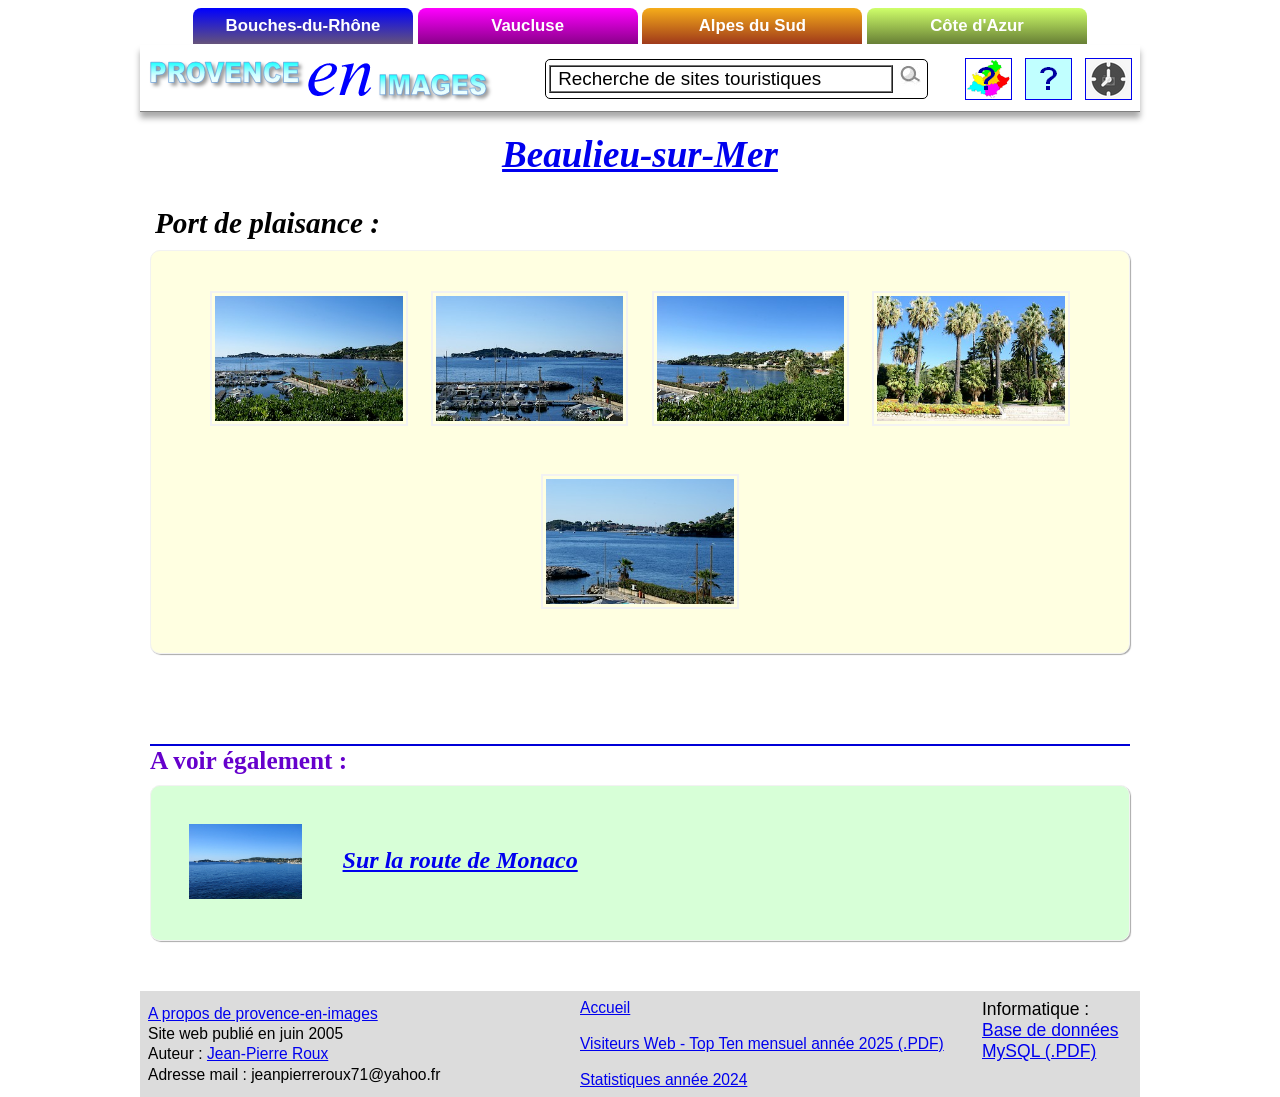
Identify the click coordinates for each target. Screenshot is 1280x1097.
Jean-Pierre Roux (267, 1053)
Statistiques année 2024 (663, 1079)
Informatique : (1035, 1009)
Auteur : (175, 1053)
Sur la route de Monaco (460, 860)
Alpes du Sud (752, 25)
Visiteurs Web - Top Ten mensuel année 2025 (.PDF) (762, 1043)
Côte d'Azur (977, 25)
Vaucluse (527, 25)
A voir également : (248, 760)
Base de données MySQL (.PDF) (1050, 1040)
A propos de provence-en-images (263, 1013)
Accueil (605, 1007)
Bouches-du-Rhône (303, 25)
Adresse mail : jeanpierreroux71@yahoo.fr (294, 1074)
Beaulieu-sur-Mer (640, 154)
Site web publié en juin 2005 (245, 1033)
